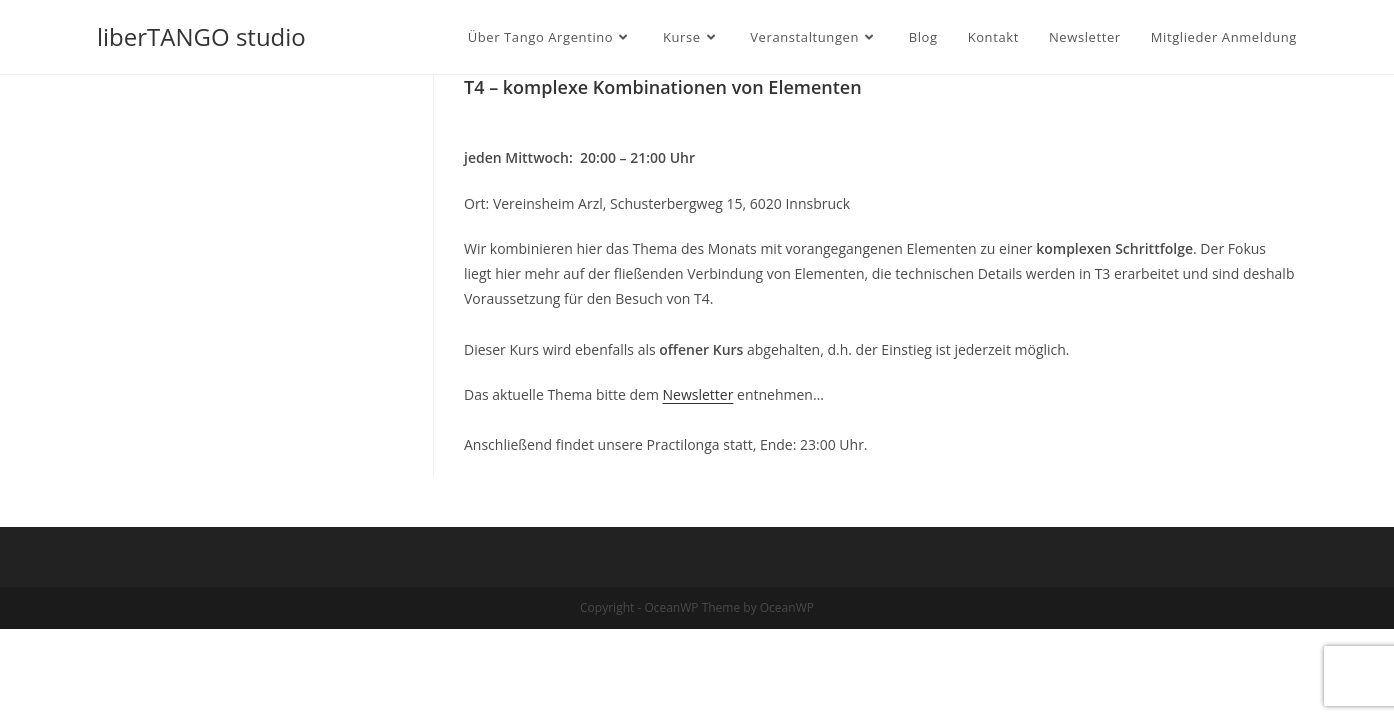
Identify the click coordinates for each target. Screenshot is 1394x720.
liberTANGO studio (201, 36)
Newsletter (698, 394)
